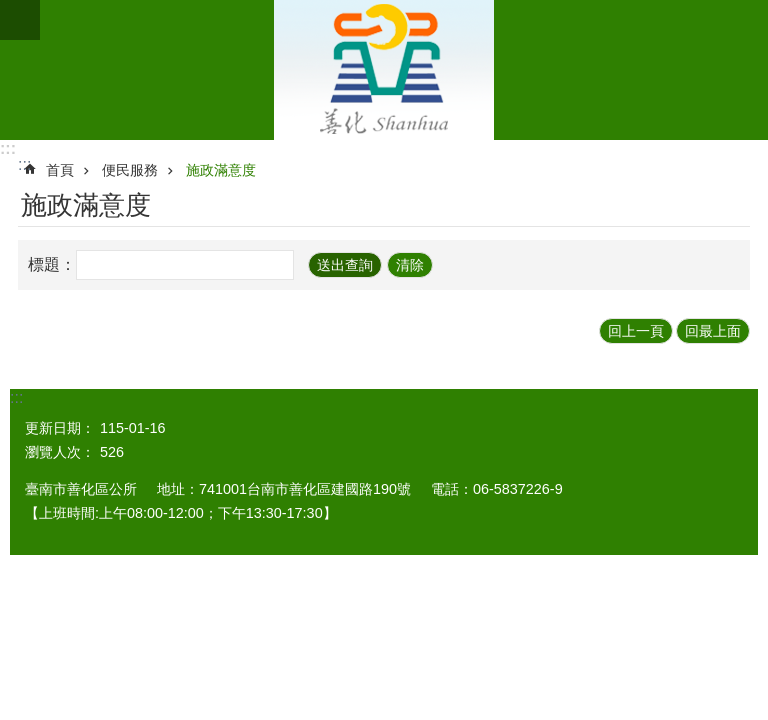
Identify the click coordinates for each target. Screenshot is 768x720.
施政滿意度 (221, 170)
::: (8, 148)
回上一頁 (636, 331)
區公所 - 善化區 (384, 70)
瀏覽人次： (60, 452)
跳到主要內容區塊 (10, 10)
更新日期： (60, 428)
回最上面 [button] (713, 331)
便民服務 (130, 170)
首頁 (60, 170)
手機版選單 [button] (20, 20)
